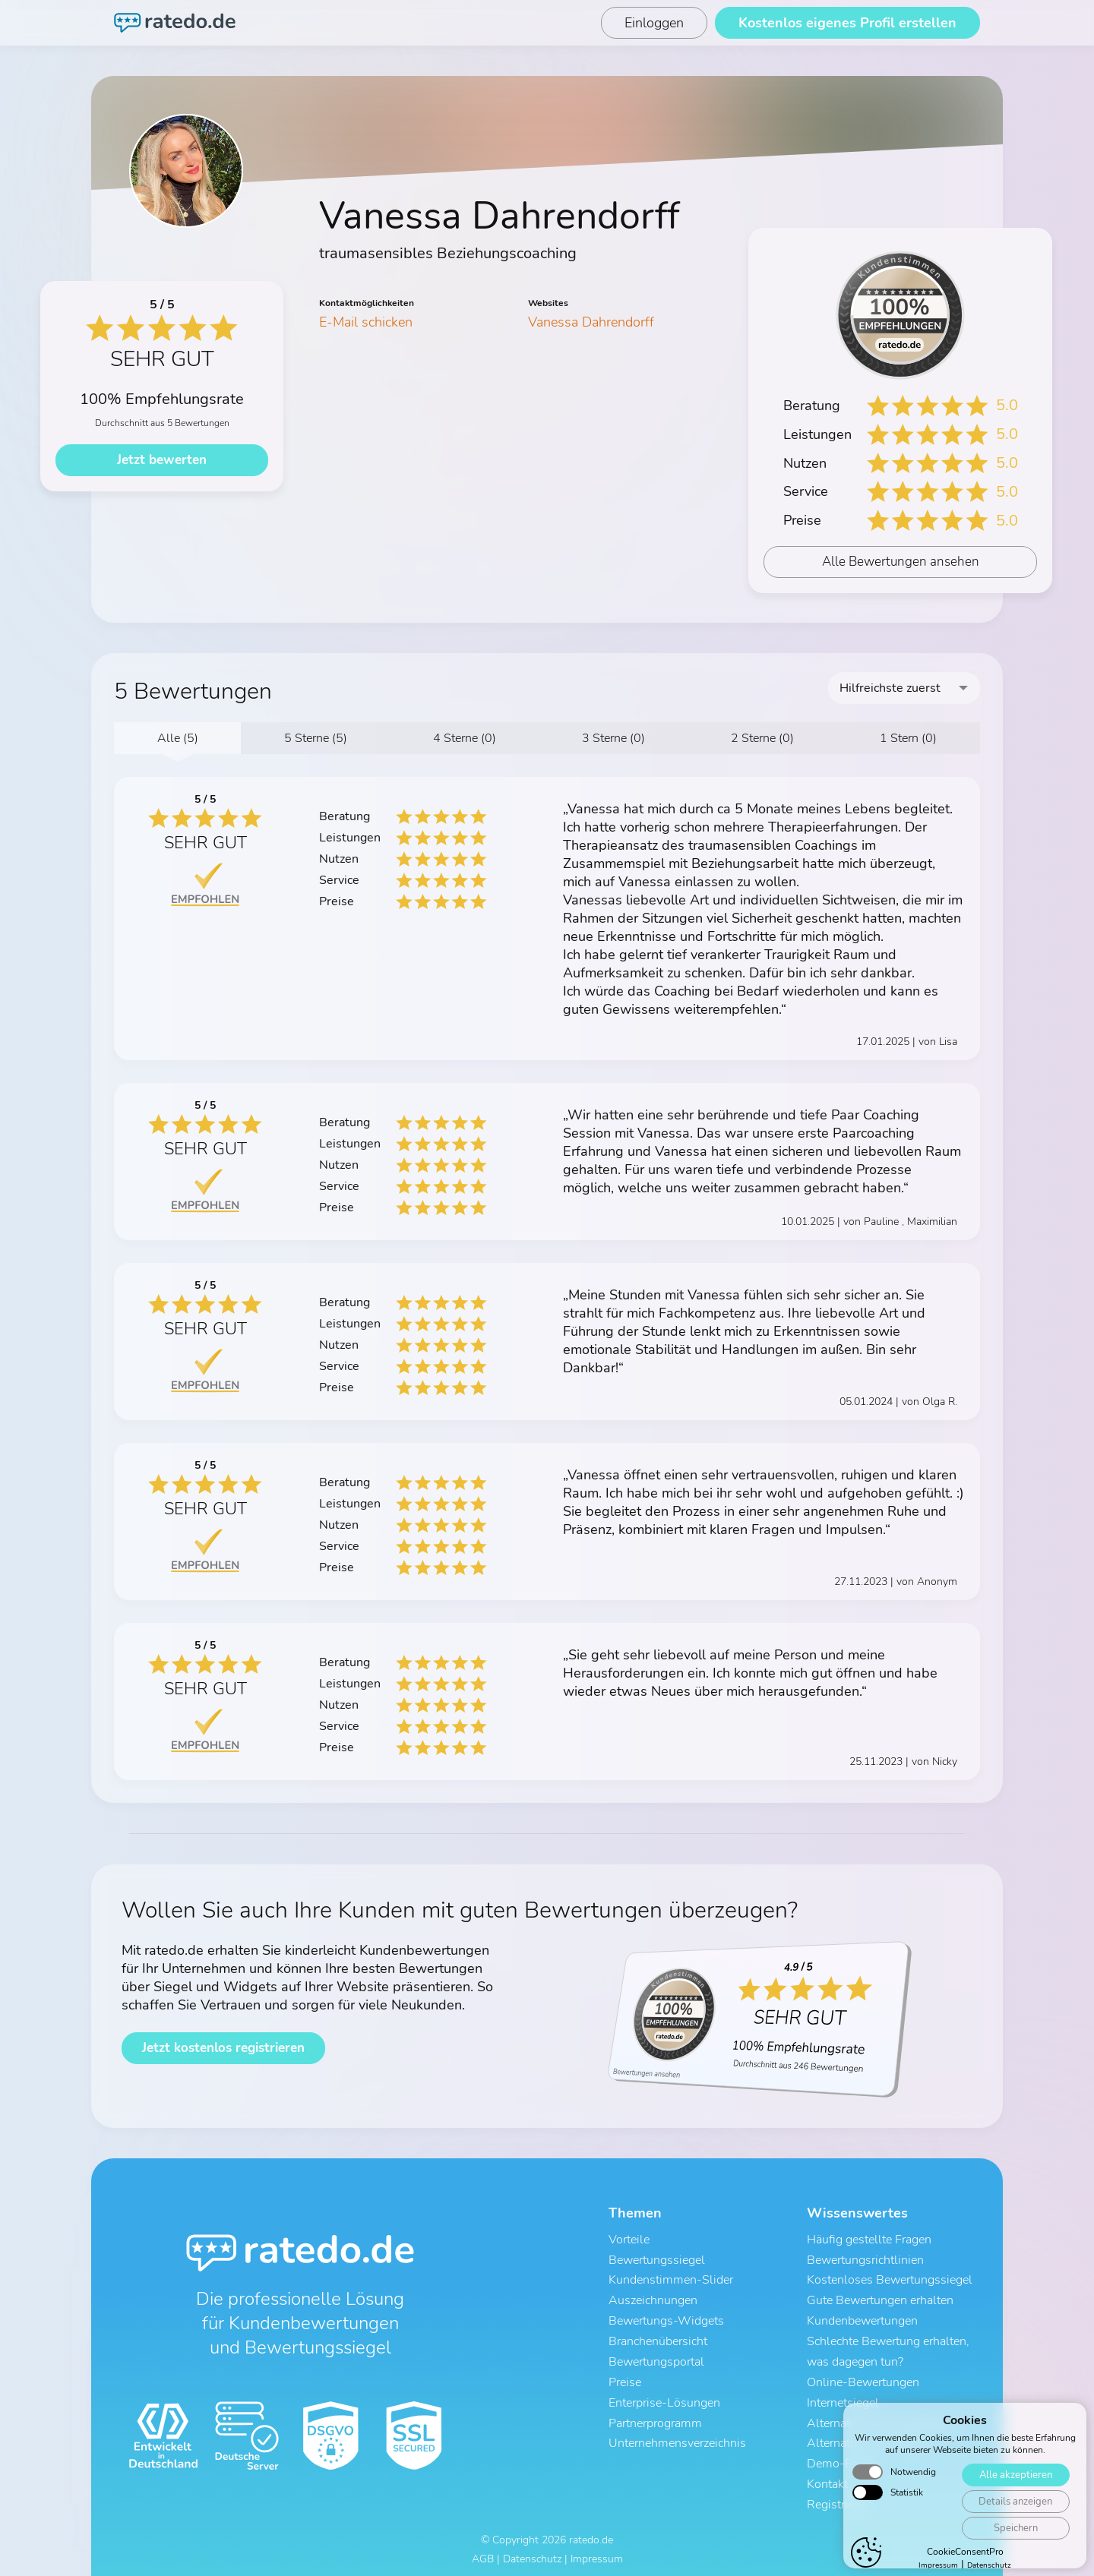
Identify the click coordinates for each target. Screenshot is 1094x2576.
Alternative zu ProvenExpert (880, 2417)
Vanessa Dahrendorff (591, 322)
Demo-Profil (840, 2456)
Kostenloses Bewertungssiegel (889, 2279)
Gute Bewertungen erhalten (880, 2298)
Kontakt (827, 2476)
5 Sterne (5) (315, 738)
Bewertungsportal (656, 2358)
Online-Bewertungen (863, 2377)
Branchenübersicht (658, 2338)
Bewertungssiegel (657, 2259)
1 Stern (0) (908, 738)
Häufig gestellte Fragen (869, 2239)
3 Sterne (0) (613, 738)
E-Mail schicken (366, 322)
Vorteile (629, 2239)
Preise (625, 2377)
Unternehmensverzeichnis (677, 2437)
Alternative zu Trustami (869, 2437)
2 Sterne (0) (762, 738)
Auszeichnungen (653, 2298)
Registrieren (839, 2496)
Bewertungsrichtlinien (865, 2259)
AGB (483, 2551)
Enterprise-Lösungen (664, 2397)
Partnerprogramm (655, 2417)
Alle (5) (177, 738)
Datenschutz (532, 2551)
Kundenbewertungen (862, 2318)
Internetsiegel (843, 2397)
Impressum (597, 2551)
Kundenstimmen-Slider (671, 2279)
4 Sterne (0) (464, 738)
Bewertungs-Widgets (666, 2318)
